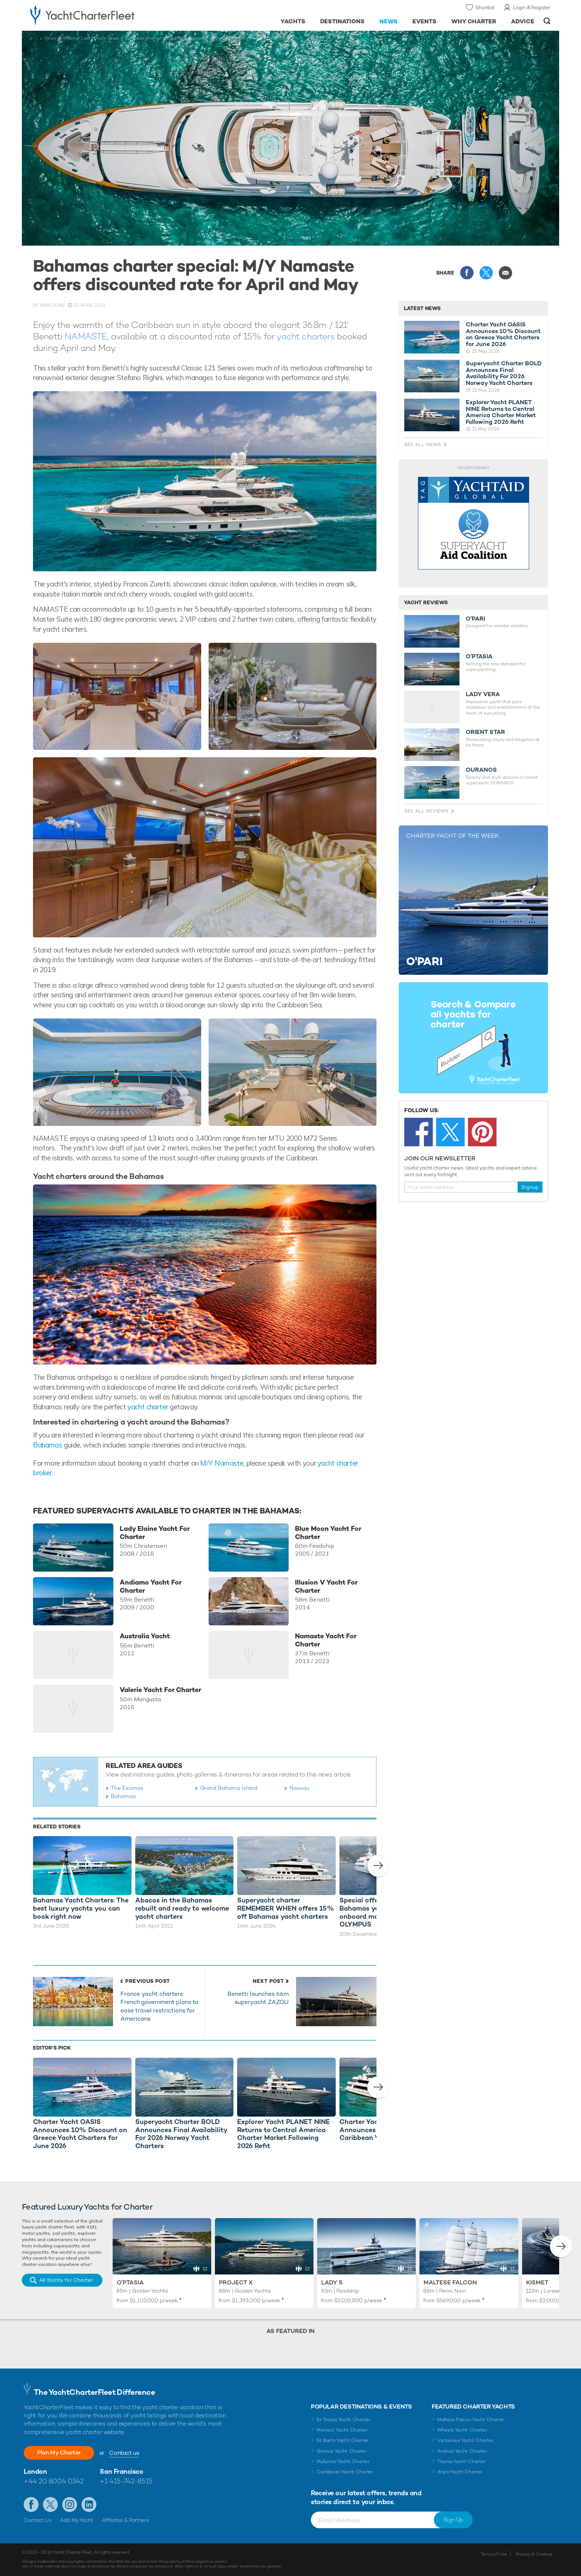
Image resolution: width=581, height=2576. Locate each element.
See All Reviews (426, 811)
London (35, 2471)
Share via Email (505, 272)
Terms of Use (494, 2554)
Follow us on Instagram (69, 2504)
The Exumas (127, 1788)
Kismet (537, 2282)
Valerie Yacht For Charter (160, 1690)
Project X (236, 2282)
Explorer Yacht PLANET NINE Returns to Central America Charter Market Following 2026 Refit (501, 412)
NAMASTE (85, 336)
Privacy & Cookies (534, 2554)
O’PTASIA (479, 656)
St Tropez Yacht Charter (343, 2419)
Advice (522, 21)
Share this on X (486, 272)
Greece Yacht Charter (341, 2451)
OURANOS (481, 770)
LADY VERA (483, 694)
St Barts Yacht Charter (342, 2440)
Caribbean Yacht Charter (345, 2472)
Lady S (332, 2282)
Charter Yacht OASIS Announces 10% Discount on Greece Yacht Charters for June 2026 (503, 334)
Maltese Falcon (450, 2282)
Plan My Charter (59, 2452)
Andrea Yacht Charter (462, 2451)
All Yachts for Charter (66, 2280)
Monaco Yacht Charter (342, 2430)
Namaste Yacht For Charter (325, 1640)
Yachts (292, 21)
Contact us (124, 2453)
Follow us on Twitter (50, 2504)
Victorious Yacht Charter (465, 2440)
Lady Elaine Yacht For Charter (155, 1532)
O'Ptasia (130, 2282)
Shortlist (484, 7)
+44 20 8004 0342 (54, 2481)
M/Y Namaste (221, 1463)
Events (424, 21)
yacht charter (147, 1406)
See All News (422, 444)
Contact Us (38, 2520)
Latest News (422, 308)
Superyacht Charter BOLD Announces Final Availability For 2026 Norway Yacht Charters (504, 373)
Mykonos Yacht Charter (342, 2461)
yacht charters (305, 336)
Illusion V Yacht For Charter (326, 1586)
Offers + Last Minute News (90, 38)
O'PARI (475, 618)
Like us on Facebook (31, 2504)
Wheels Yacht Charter (462, 2430)
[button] (378, 1866)
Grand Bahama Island (229, 1788)
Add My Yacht (76, 2520)
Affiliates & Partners (125, 2520)
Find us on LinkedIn (89, 2504)
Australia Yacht (145, 1636)
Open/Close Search (547, 20)
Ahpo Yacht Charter (459, 2472)
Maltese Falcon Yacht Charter (470, 2419)
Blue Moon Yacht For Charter (328, 1532)
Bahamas (47, 1444)
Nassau (299, 1788)
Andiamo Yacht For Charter (151, 1586)
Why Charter (474, 21)
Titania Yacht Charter (461, 2461)
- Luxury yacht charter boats (105, 15)
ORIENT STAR (485, 732)
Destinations (342, 21)
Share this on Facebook (467, 272)
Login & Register (532, 7)
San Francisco (121, 2471)
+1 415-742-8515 (126, 2481)
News (388, 21)
